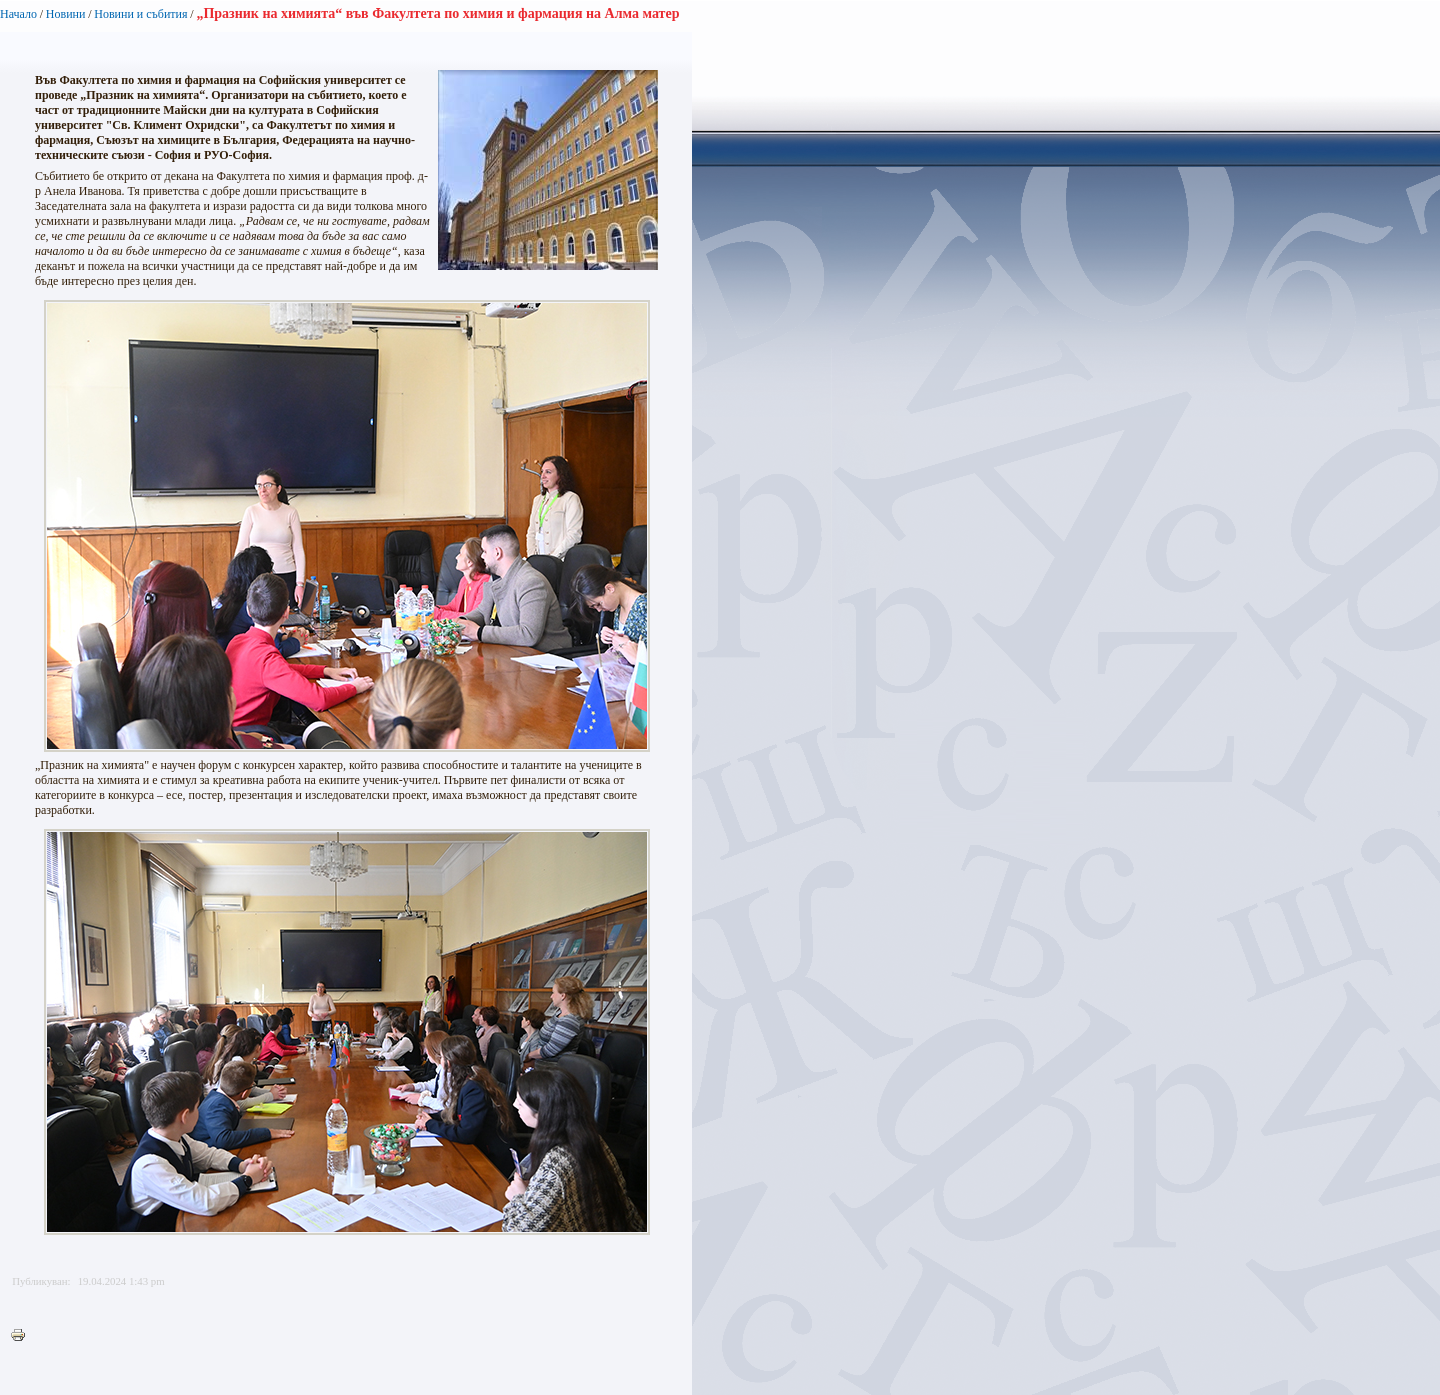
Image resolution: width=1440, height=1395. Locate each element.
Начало (18, 14)
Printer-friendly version (23, 1336)
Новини (66, 14)
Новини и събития (140, 14)
